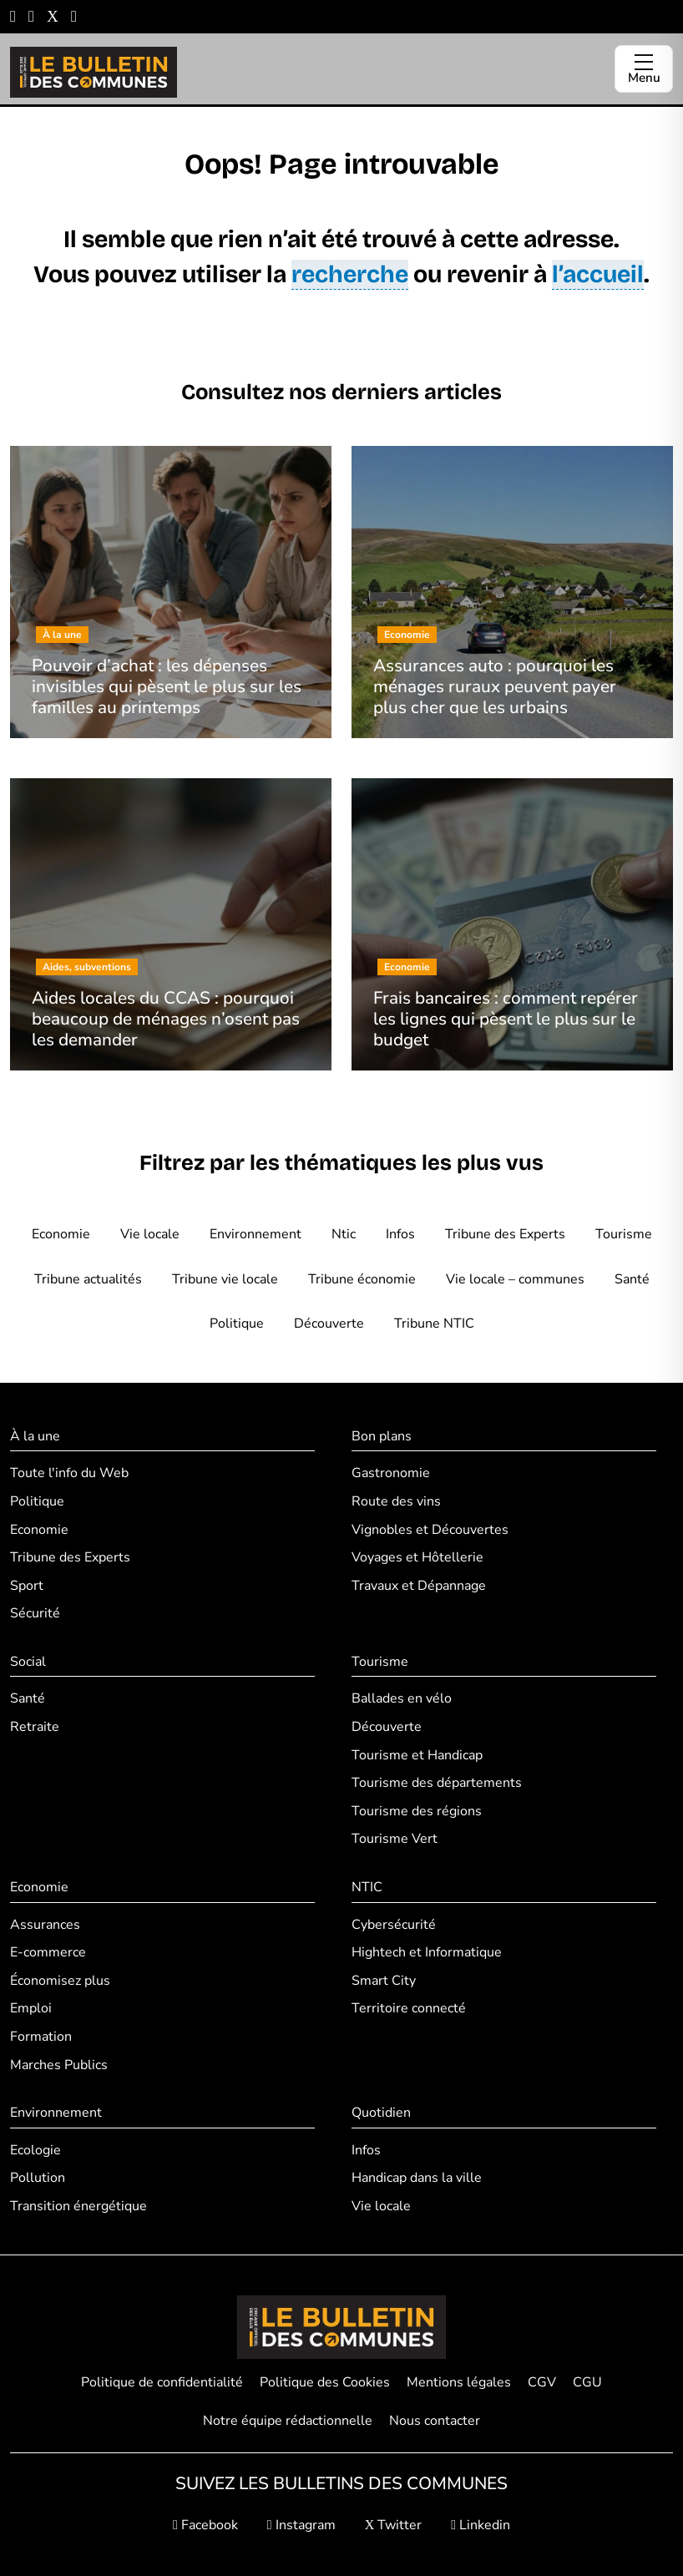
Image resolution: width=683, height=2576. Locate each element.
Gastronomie (391, 1473)
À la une (35, 1436)
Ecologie (35, 2150)
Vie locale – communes (515, 1279)
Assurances (45, 1925)
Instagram (301, 2525)
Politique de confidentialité (162, 2382)
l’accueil (598, 274)
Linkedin (480, 2525)
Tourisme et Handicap (417, 1755)
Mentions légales (459, 2382)
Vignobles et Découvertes (430, 1530)
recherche (349, 274)
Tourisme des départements (437, 1783)
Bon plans (382, 1436)
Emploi (31, 2008)
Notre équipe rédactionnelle (287, 2421)
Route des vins (396, 1501)
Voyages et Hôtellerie (417, 1557)
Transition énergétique (78, 2206)
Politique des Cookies (325, 2382)
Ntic (343, 1234)
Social (28, 1661)
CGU (587, 2382)
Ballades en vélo (402, 1698)
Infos (400, 1234)
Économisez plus (60, 1980)
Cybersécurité (394, 1925)
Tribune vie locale (225, 1279)
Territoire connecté (409, 2008)
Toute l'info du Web (69, 1473)
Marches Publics (59, 2065)
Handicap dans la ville (417, 2178)
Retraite (34, 1727)
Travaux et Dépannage (419, 1585)
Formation (41, 2036)
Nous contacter (434, 2421)
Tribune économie (362, 1279)
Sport (26, 1585)
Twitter (393, 2525)
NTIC (367, 1887)
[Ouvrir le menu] (644, 69)
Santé (632, 1279)
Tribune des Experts (505, 1234)
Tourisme (623, 1234)
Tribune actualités (88, 1279)
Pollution (37, 2178)
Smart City (384, 1980)
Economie (61, 1234)
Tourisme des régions (417, 1811)
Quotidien (381, 2112)
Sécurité (35, 1613)
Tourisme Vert (395, 1839)
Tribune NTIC (434, 1323)
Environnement (255, 1234)
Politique (237, 1323)
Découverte (329, 1323)
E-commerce (48, 1952)
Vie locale (150, 1234)
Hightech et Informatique (427, 1952)
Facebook (205, 2525)
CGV (542, 2382)
